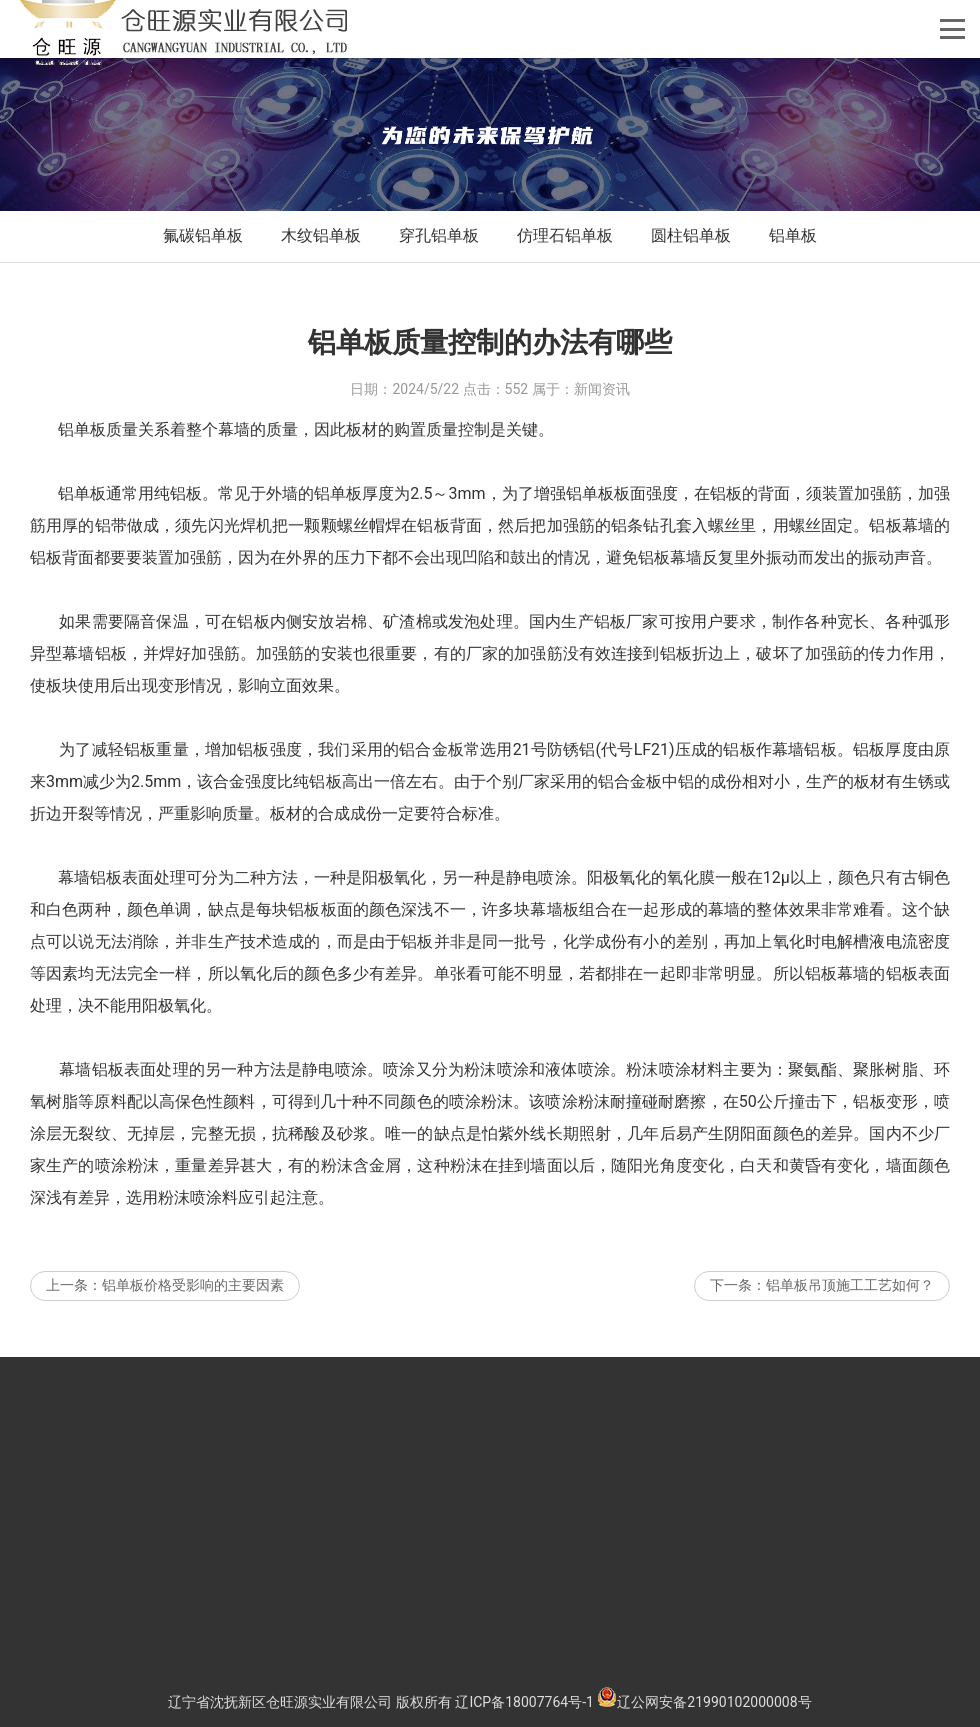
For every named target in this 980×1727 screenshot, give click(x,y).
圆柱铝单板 (691, 235)
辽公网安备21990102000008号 (704, 1702)
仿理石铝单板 (565, 235)
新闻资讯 (602, 431)
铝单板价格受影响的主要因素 (193, 1327)
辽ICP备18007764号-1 (524, 1702)
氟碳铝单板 (203, 235)
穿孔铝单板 (439, 235)
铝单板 (793, 235)
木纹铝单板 (321, 235)
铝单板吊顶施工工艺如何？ (850, 1327)
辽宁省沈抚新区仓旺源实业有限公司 (280, 1702)
